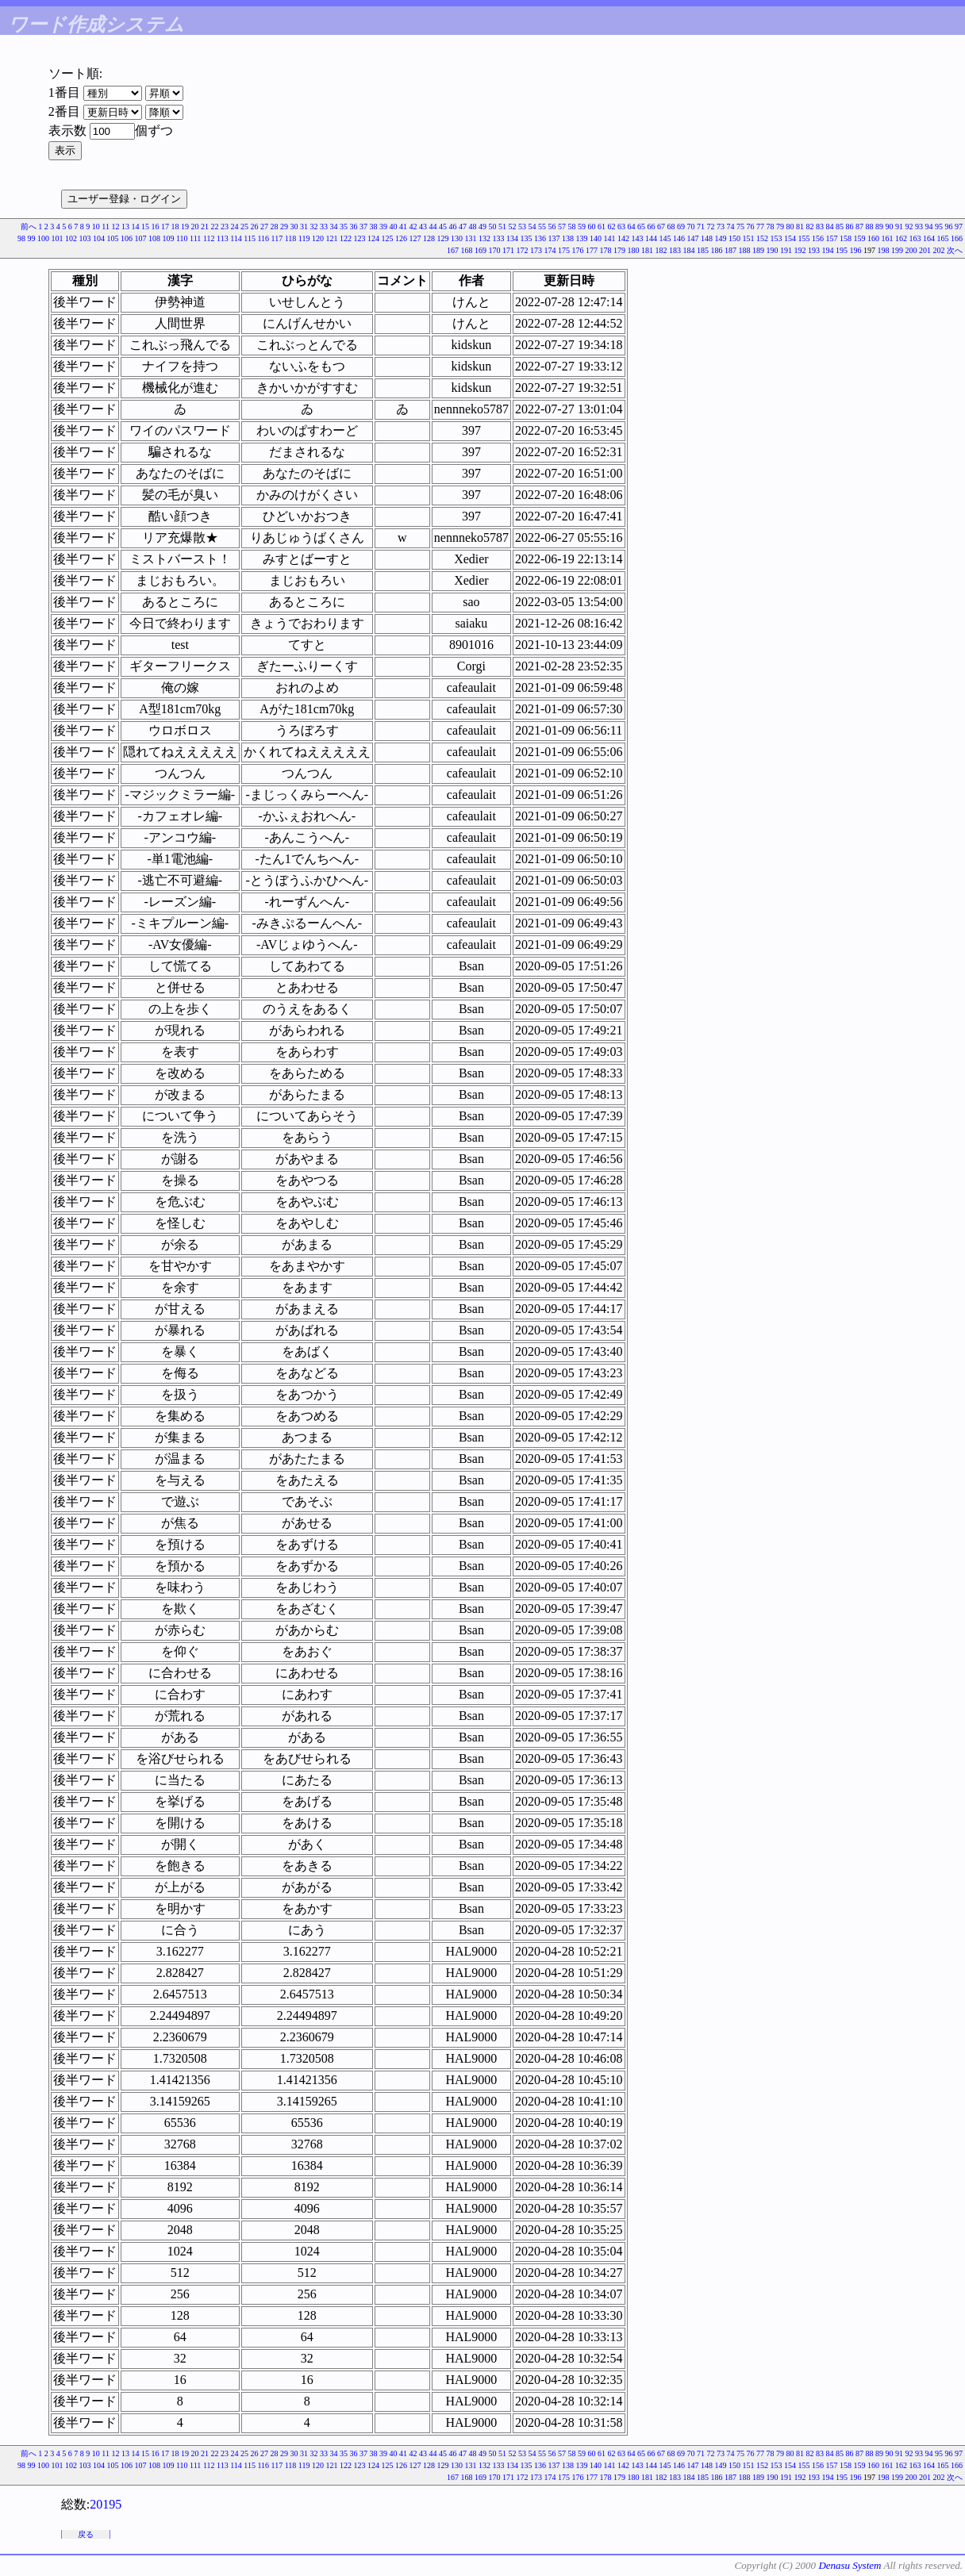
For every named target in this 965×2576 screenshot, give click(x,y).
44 (433, 226)
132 (484, 238)
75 (740, 226)
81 (800, 226)
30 (294, 226)
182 (661, 250)
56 (552, 226)
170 (495, 250)
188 (745, 250)
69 (681, 226)
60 (592, 226)
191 (786, 250)
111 (195, 238)
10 (96, 226)
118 (291, 238)
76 (751, 226)
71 (701, 226)
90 (890, 226)
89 (879, 226)
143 (638, 238)
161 (888, 238)
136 (540, 238)
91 (899, 226)
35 (344, 226)
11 (106, 226)
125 (388, 238)
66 (652, 226)
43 (423, 226)
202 (939, 250)
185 (703, 250)
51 (502, 226)
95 (939, 226)
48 (473, 226)
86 (850, 226)
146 (679, 238)
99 (31, 238)
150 (734, 238)
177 (592, 250)
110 (182, 238)
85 (840, 226)
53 (522, 226)
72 (711, 226)
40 (394, 226)
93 (919, 226)
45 (443, 226)
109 (168, 238)
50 (493, 226)
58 (572, 226)
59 (582, 226)
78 (771, 226)
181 (647, 250)
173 (536, 250)
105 (112, 238)
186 (717, 250)
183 (675, 250)
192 (800, 250)
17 (165, 226)
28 (275, 226)
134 (512, 238)
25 (244, 226)
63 (621, 226)
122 (346, 238)
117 (277, 238)
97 (959, 226)
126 (401, 238)
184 (689, 250)
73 (721, 226)
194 (828, 250)
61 (602, 226)
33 (324, 226)
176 (578, 250)
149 (721, 238)
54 (532, 226)
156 (818, 238)
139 (582, 238)
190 (773, 250)
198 (884, 250)
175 (564, 250)
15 (145, 226)
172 (523, 250)
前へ (29, 226)
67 (661, 226)
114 (236, 238)
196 (856, 250)
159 (860, 238)
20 (195, 226)
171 (508, 250)
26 (255, 226)
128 (429, 238)
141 (610, 238)
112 (209, 238)
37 (363, 226)
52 (513, 226)
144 (651, 238)
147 (693, 238)
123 (360, 238)
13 (125, 226)
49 (482, 226)
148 (707, 238)
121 (332, 238)
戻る (86, 2534)
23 (225, 226)
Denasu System (849, 2565)
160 (873, 238)
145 (665, 238)
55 (542, 226)
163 (915, 238)
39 (383, 226)
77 (760, 226)
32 (314, 226)
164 (929, 238)
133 (499, 238)
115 (250, 238)
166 (957, 238)
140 (596, 238)
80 (790, 226)
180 (634, 250)
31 (304, 226)
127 (415, 238)
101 (57, 238)
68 (671, 226)
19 (185, 226)
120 (318, 238)
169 (480, 250)
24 (235, 226)
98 (21, 238)
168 (467, 250)
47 (463, 226)
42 (413, 226)
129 (443, 238)
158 (846, 238)
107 (140, 238)
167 (453, 250)
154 (790, 238)
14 (136, 226)
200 (911, 250)
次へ (955, 250)
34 (334, 226)
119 (304, 238)
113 (223, 238)
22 (215, 226)
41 (403, 226)
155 (804, 238)
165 (943, 238)
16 (156, 226)
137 (554, 238)
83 (820, 226)
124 (373, 238)
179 (619, 250)
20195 (105, 2504)
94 (929, 226)
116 (263, 238)
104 (99, 238)
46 (453, 226)
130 (457, 238)
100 (43, 238)
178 (606, 250)
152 (762, 238)
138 (568, 238)
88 (870, 226)
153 (776, 238)
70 (691, 226)
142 (623, 238)
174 (550, 250)
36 (354, 226)
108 (154, 238)
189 (758, 250)
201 (925, 250)
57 (562, 226)
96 (949, 226)
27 (264, 226)
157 (832, 238)
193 (814, 250)
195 (842, 250)
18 (175, 226)
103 (84, 238)
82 (810, 226)
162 (901, 238)
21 (205, 226)
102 (71, 238)
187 (730, 250)
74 (731, 226)
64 (632, 226)
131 (471, 238)
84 (830, 226)
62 (612, 226)
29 (284, 226)
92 (909, 226)
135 (526, 238)
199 (897, 250)
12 (116, 226)
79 (780, 226)
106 (127, 238)
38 (374, 226)
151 (749, 238)
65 (641, 226)
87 (859, 226)
